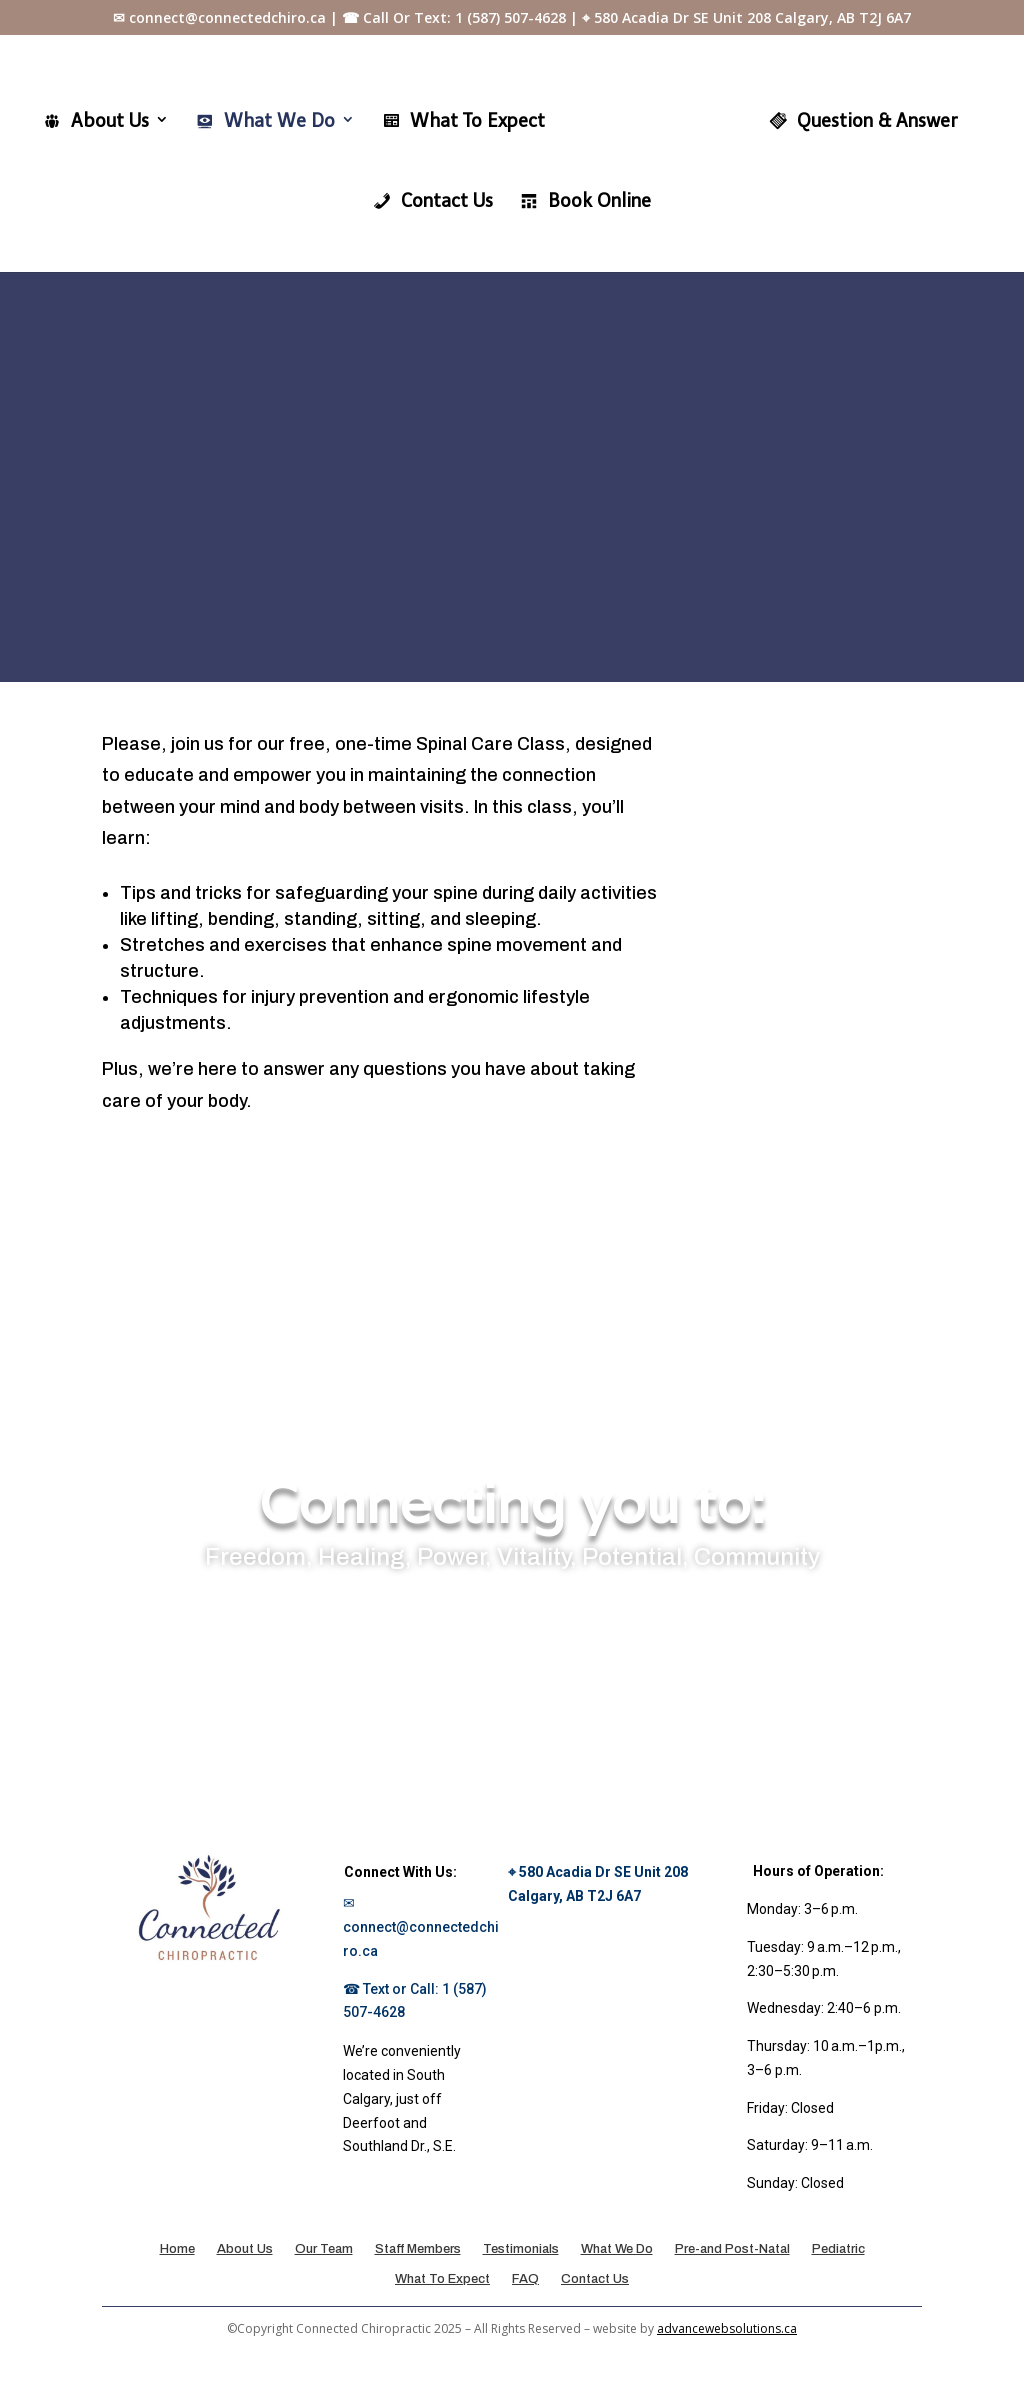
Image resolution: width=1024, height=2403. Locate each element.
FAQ (525, 2282)
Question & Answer (858, 120)
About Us (100, 120)
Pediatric (838, 2252)
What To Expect (468, 120)
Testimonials (521, 2252)
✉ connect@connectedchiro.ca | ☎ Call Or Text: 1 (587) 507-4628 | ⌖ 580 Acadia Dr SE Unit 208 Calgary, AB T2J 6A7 (512, 19)
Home (177, 2252)
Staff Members (418, 2252)
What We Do (270, 120)
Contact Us (432, 200)
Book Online (585, 200)
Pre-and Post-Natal (732, 2252)
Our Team (324, 2252)
